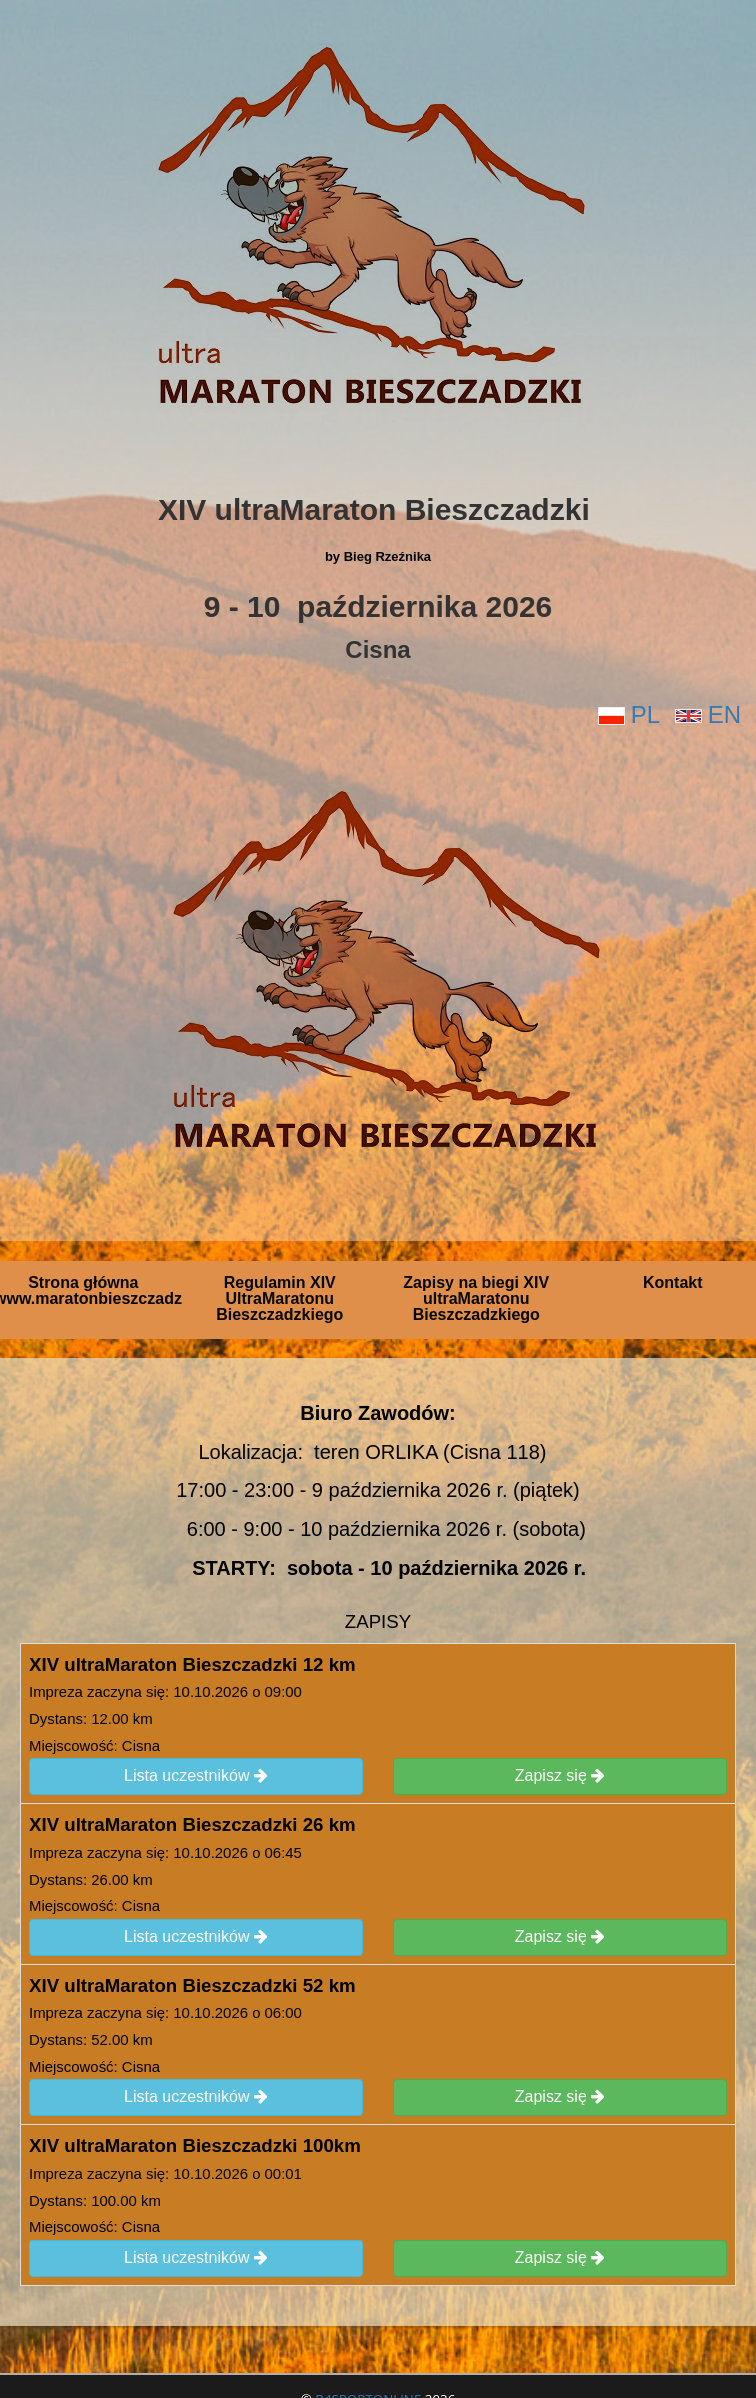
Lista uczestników (196, 1776)
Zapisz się (560, 1776)
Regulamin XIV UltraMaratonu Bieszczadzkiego (279, 1298)
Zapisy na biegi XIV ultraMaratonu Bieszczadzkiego (476, 1298)
